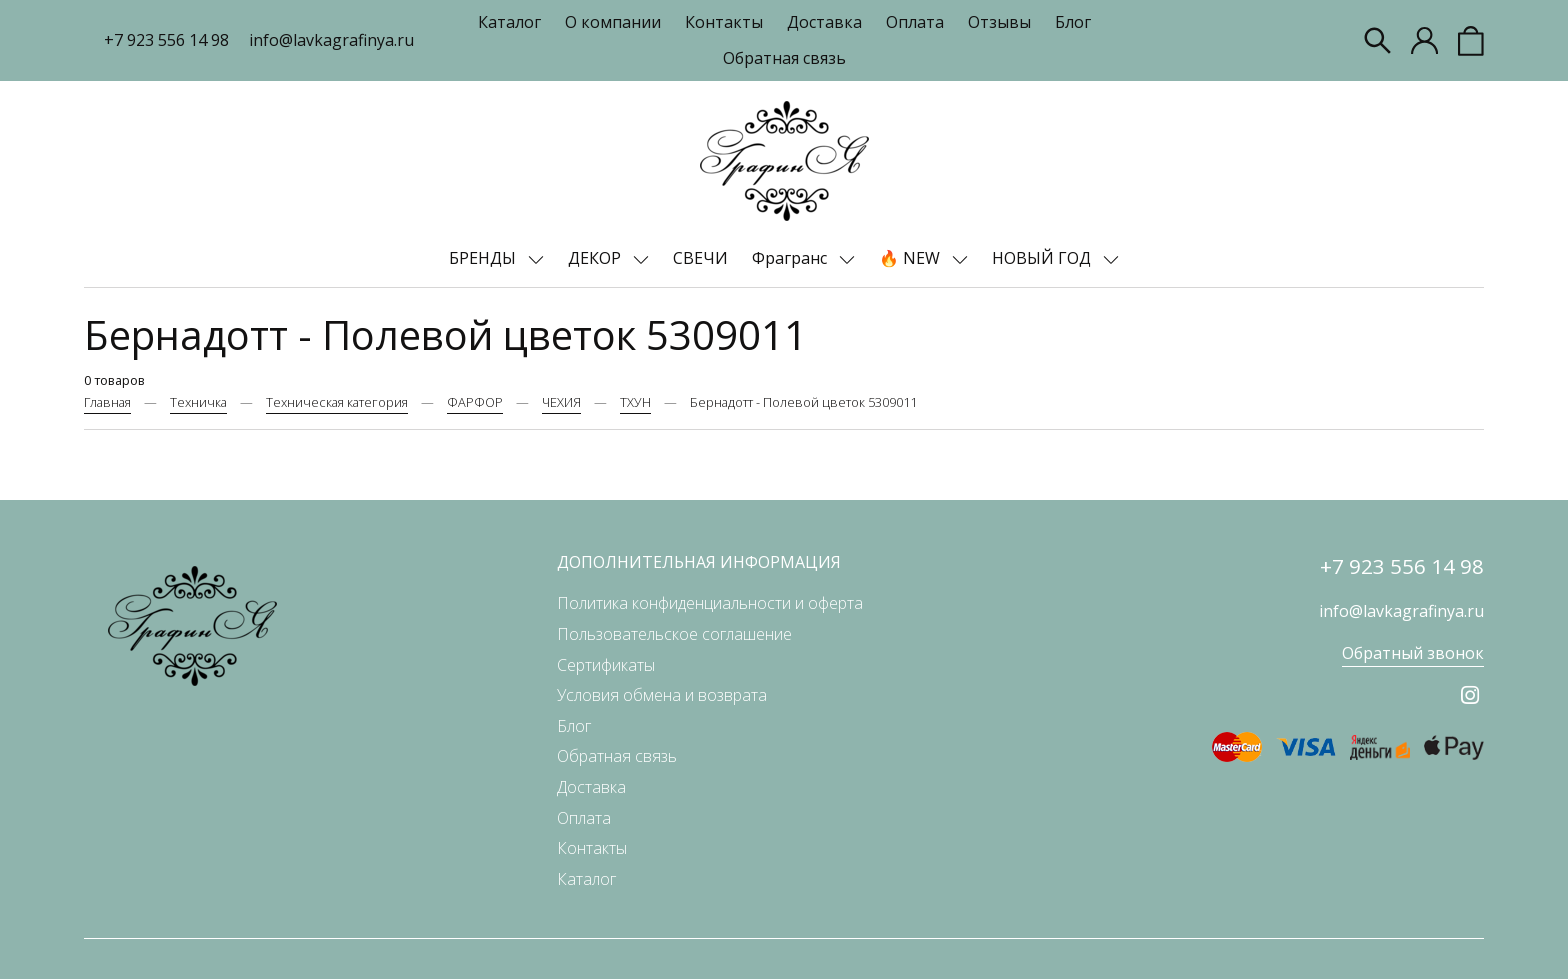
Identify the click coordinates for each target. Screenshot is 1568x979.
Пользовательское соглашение (674, 634)
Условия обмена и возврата (662, 695)
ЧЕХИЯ (561, 402)
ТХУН (635, 402)
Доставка (824, 22)
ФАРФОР (475, 402)
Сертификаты (606, 665)
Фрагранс (791, 258)
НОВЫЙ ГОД (1043, 258)
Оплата (915, 22)
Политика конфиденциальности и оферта (710, 603)
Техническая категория (337, 402)
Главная (107, 402)
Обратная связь (784, 58)
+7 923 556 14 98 (166, 40)
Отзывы (999, 22)
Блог (1073, 22)
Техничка (198, 402)
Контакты (724, 22)
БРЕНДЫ (484, 258)
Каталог (509, 22)
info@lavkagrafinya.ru (331, 40)
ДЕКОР (596, 258)
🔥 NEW (911, 258)
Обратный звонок (1413, 653)
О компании (613, 22)
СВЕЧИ (700, 258)
